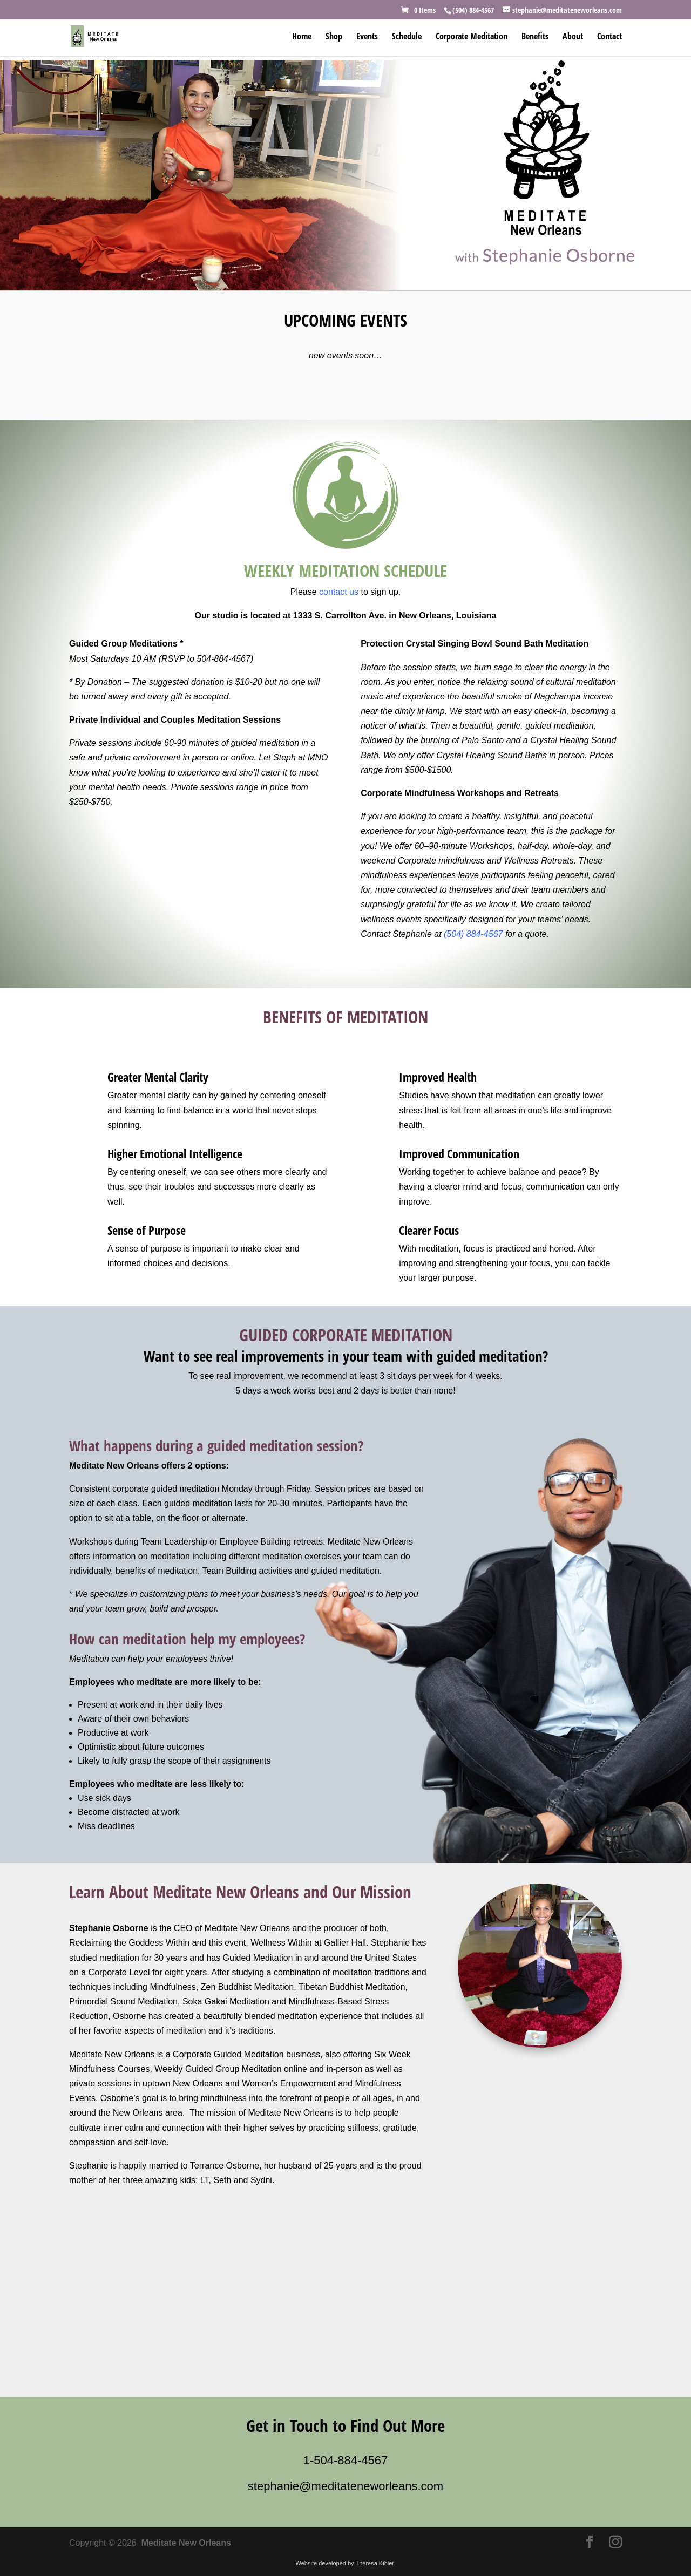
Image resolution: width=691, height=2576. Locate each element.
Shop (334, 37)
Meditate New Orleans (186, 2542)
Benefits (534, 37)
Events (367, 37)
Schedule (407, 37)
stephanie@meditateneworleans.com (345, 2486)
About (573, 37)
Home (301, 37)
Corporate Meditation (471, 37)
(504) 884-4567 (473, 934)
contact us (338, 591)
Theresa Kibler (374, 2563)
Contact (609, 37)
